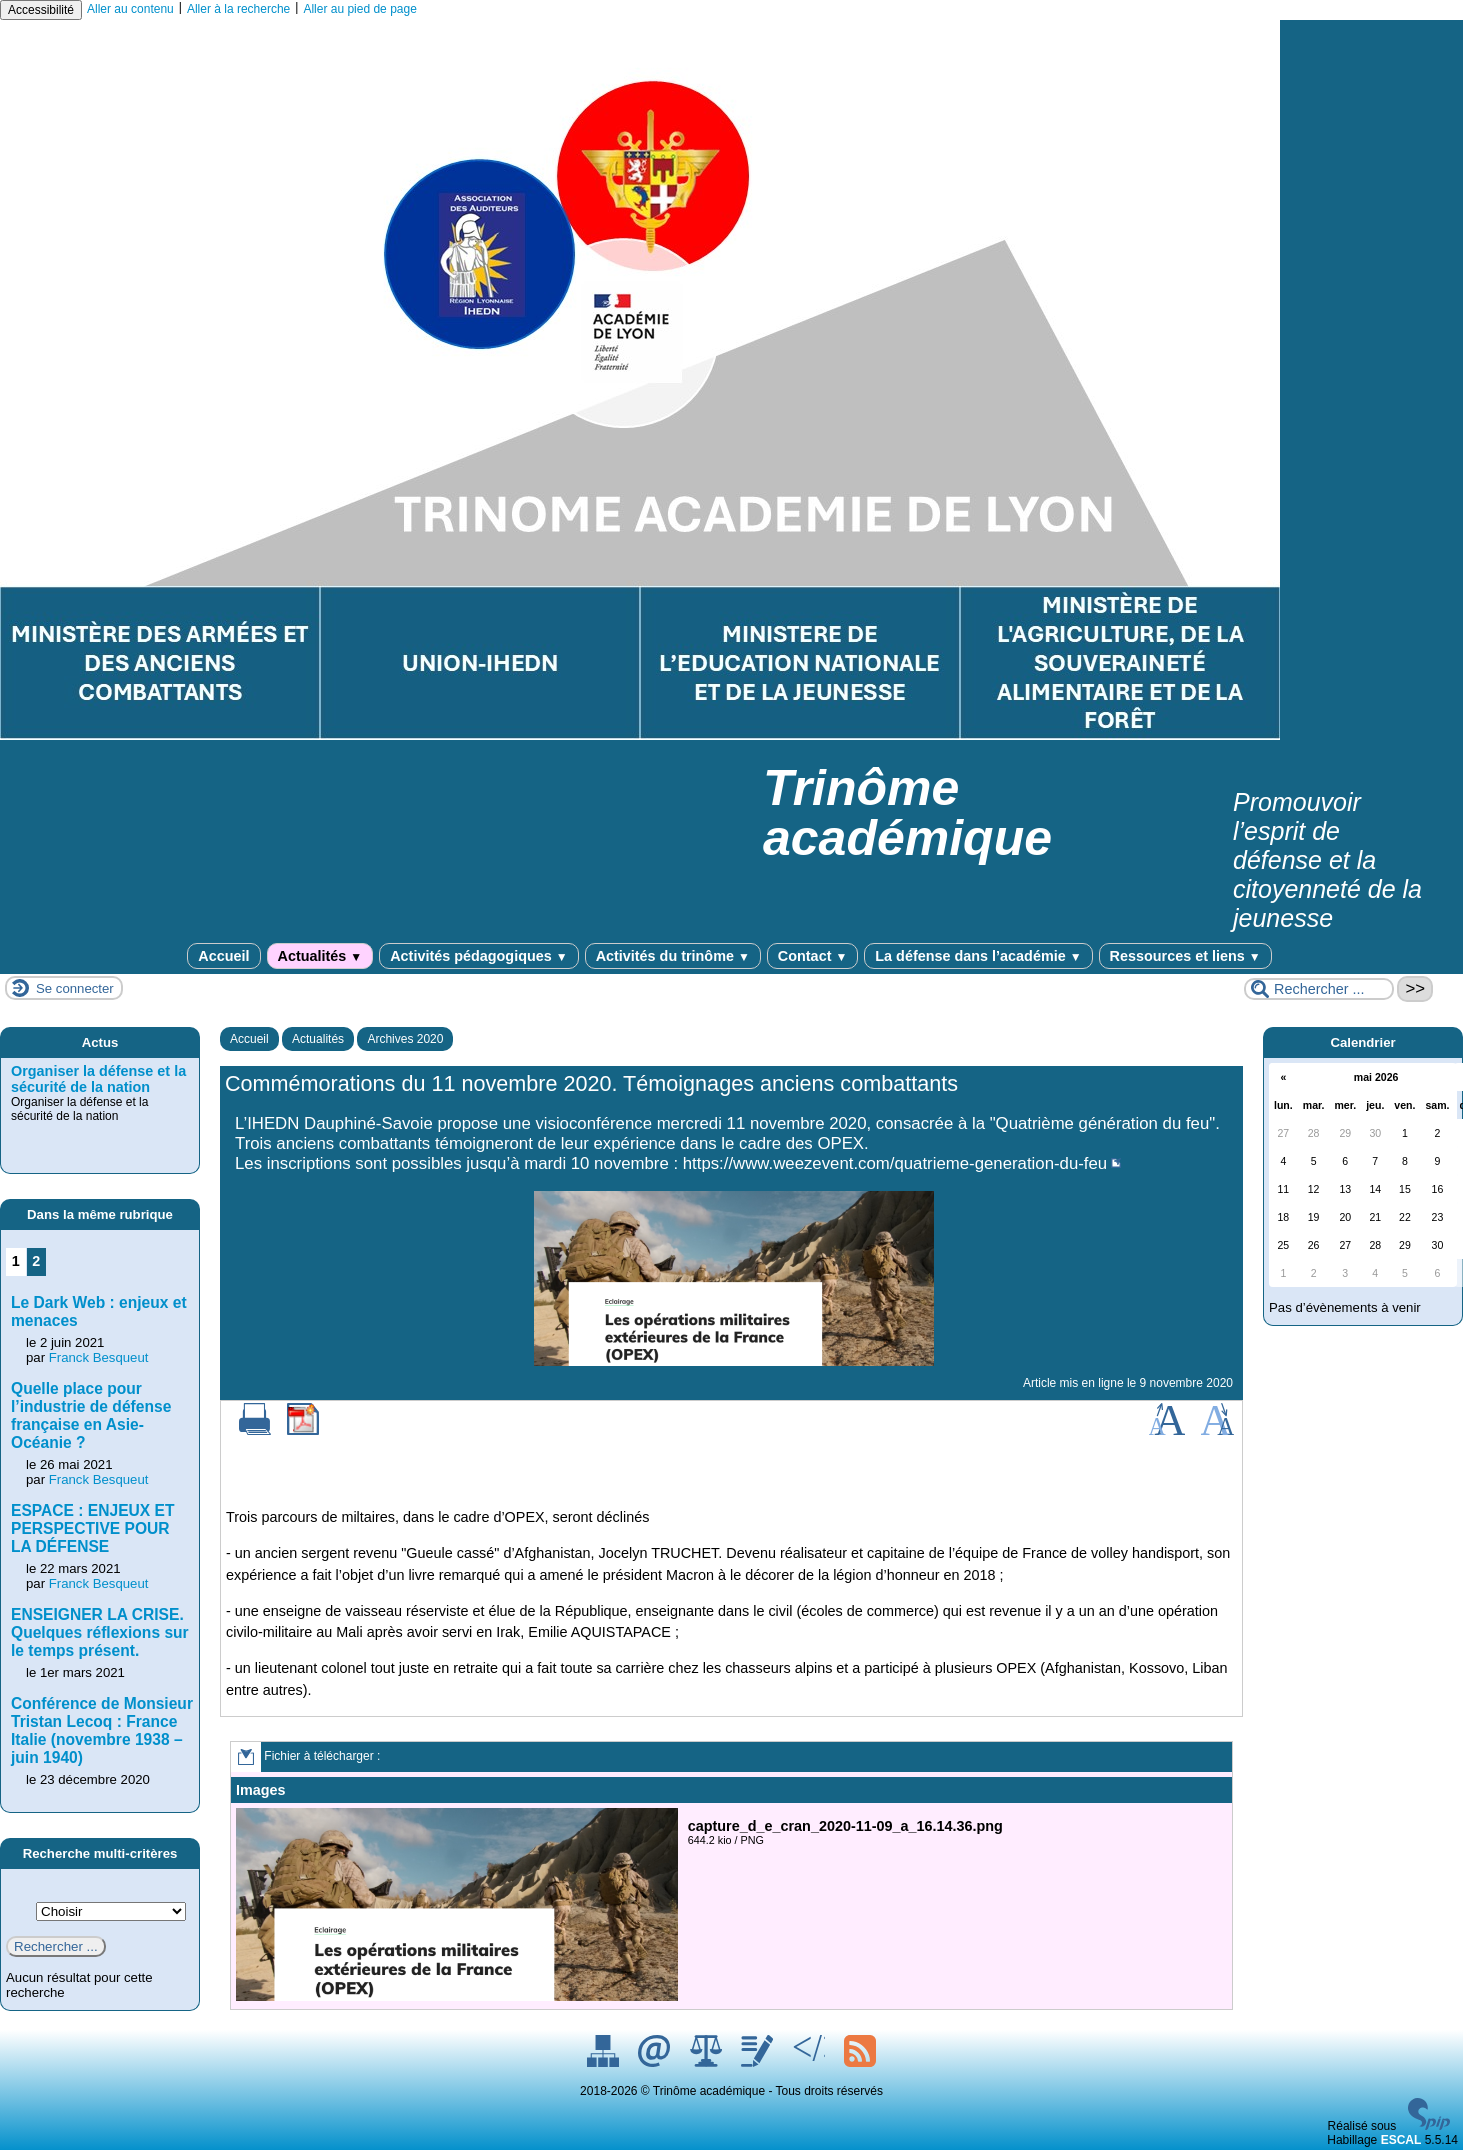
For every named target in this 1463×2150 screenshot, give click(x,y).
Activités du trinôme (673, 956)
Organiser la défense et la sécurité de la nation (98, 1079)
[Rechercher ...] (1319, 989)
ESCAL (1401, 2140)
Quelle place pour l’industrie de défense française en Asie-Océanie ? (91, 1415)
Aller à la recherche (238, 9)
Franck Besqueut (99, 1357)
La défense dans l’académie (978, 956)
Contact (812, 956)
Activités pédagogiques (478, 956)
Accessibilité (41, 10)
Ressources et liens (1185, 956)
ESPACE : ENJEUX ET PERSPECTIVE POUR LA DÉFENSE (92, 1528)
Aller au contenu (130, 9)
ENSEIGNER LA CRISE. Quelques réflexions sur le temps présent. (100, 1632)
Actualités (320, 956)
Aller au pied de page (359, 9)
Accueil (223, 956)
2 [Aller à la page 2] (36, 1261)
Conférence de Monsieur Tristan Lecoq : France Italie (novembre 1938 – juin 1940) (102, 1730)
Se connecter (75, 988)
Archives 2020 (405, 1039)
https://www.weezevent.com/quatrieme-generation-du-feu (895, 1163)
